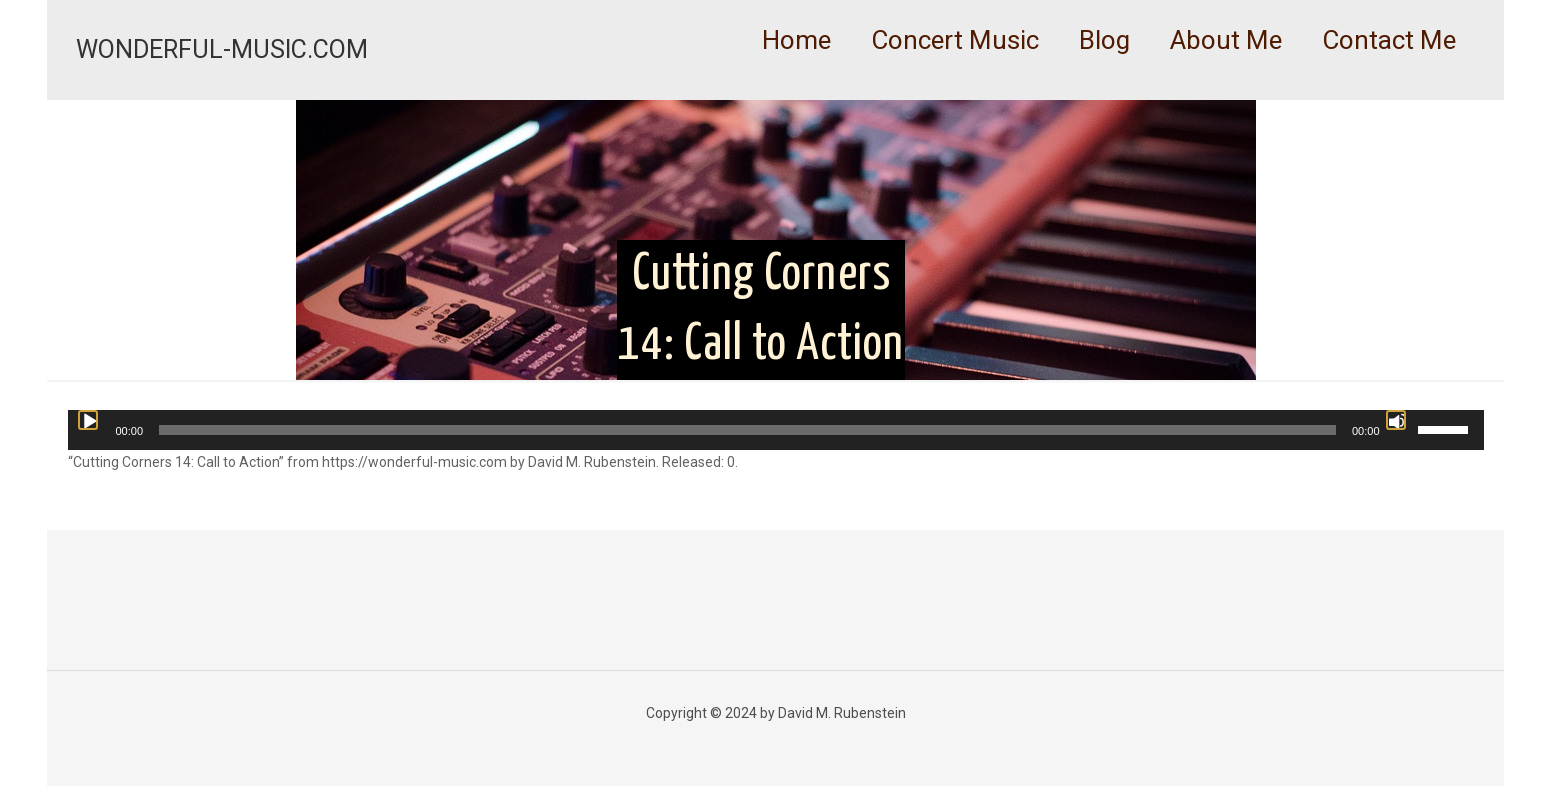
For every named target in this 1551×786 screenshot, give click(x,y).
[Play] (88, 420)
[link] (955, 90)
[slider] (747, 430)
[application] (776, 430)
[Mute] (1396, 420)
